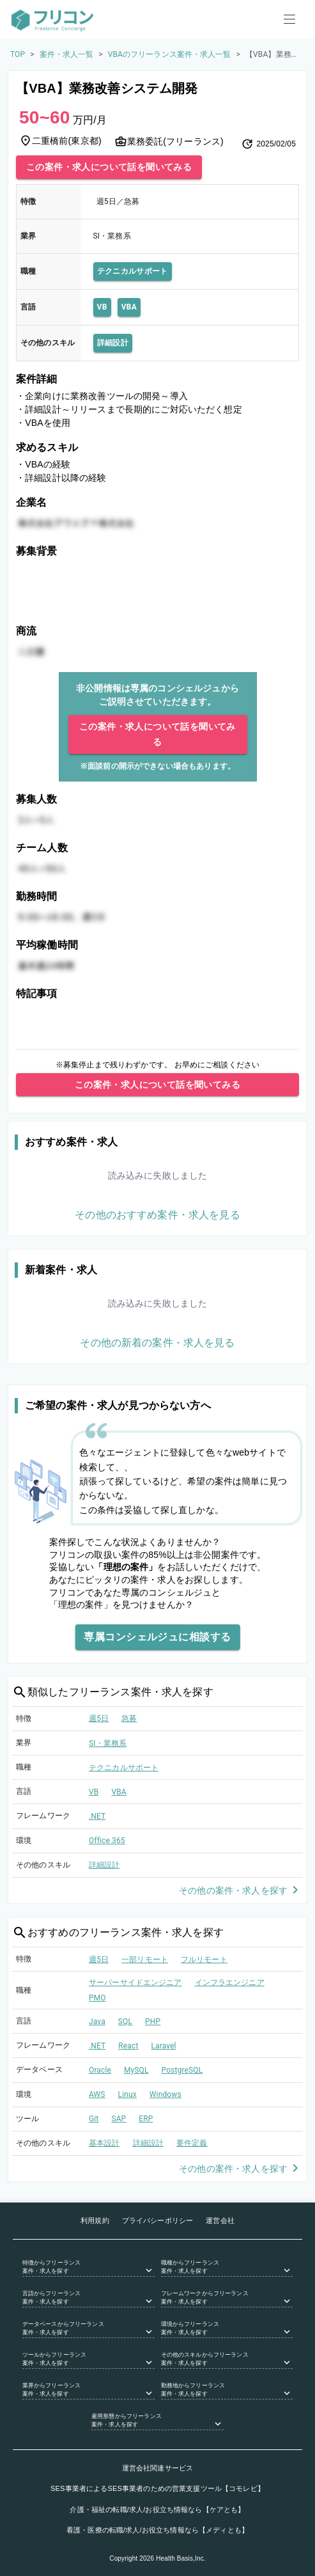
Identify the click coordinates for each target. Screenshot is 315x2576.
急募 (129, 1718)
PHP (152, 2021)
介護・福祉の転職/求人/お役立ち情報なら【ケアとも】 (157, 2509)
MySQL (136, 2070)
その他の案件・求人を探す (241, 1890)
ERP (146, 2118)
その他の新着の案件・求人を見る (157, 1342)
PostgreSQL (182, 2070)
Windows (165, 2094)
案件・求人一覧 (67, 54)
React (128, 2045)
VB (102, 307)
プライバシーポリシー (158, 2220)
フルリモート (204, 1959)
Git (93, 2118)
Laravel (163, 2045)
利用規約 (95, 2220)
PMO (97, 1997)
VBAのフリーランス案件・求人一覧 (169, 54)
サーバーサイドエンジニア (135, 1982)
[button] (88, 2267)
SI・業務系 (108, 1743)
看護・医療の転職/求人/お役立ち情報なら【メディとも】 (157, 2530)
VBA (129, 307)
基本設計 (104, 2143)
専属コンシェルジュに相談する (157, 1637)
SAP (118, 2118)
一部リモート (144, 1959)
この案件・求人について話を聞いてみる (109, 167)
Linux (127, 2094)
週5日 (99, 1718)
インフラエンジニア (230, 1982)
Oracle (100, 2070)
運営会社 (220, 2220)
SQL (125, 2021)
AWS (97, 2094)
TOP (17, 54)
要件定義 (192, 2143)
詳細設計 (112, 343)
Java (97, 2021)
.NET (97, 1816)
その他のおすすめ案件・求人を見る (157, 1214)
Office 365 (107, 1840)
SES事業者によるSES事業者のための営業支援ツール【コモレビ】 (157, 2488)
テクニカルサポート (132, 271)
